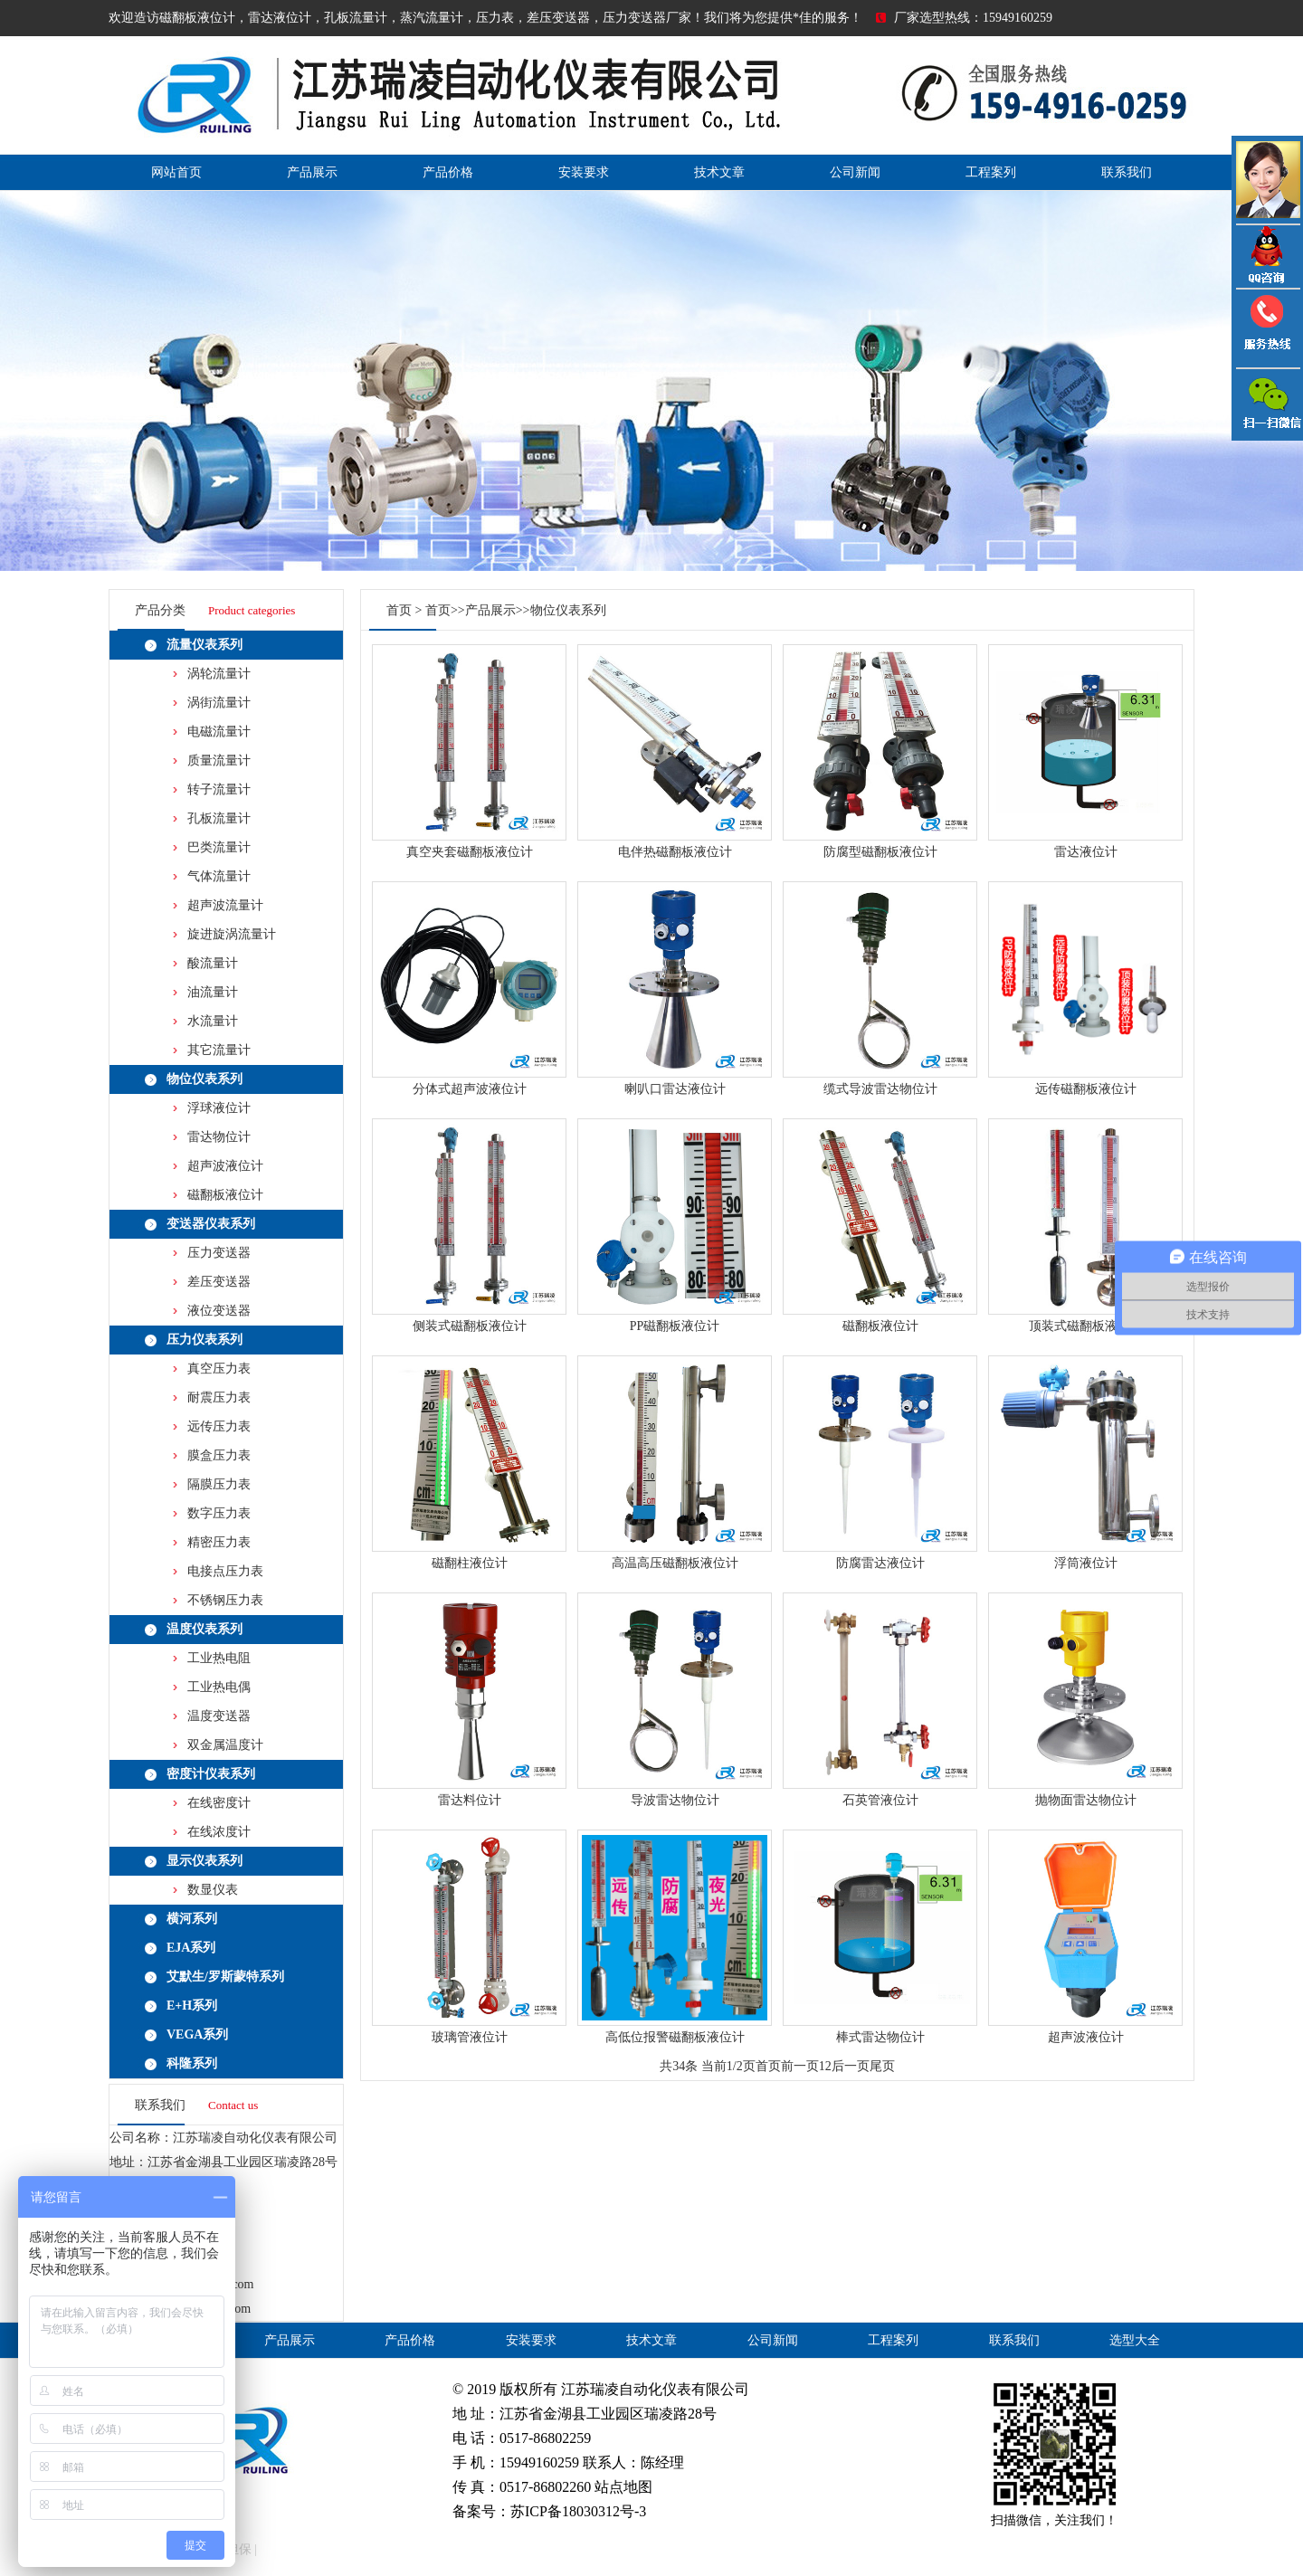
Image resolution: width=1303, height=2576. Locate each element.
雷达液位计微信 (1267, 403)
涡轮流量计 (219, 673)
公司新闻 (855, 172)
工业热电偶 (219, 1687)
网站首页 (176, 172)
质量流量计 (219, 760)
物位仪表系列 (204, 1079)
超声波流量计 (225, 905)
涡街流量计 (219, 702)
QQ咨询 (1267, 256)
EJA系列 (190, 1947)
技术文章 (719, 172)
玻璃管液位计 (470, 2037)
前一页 (800, 2066)
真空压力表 (219, 1368)
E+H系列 (191, 2005)
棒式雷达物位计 (880, 2037)
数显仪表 (212, 1889)
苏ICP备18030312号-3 (578, 2511)
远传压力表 (219, 1426)
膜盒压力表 (219, 1455)
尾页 (882, 2066)
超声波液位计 (225, 1166)
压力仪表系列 (204, 1339)
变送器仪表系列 (210, 1224)
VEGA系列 (197, 2034)
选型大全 (1134, 2340)
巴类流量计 (219, 847)
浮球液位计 (219, 1108)
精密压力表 (219, 1542)
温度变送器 (219, 1716)
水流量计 (212, 1021)
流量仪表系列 (204, 644)
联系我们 (1126, 172)
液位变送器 (219, 1310)
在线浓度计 (219, 1832)
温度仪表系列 (204, 1629)
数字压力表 (219, 1513)
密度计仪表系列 (210, 1774)
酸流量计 (212, 963)
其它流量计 (219, 1050)
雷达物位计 (219, 1137)
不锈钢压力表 (225, 1600)
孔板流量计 (219, 818)
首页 (399, 610)
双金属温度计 (225, 1745)
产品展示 (312, 172)
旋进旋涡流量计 (231, 934)
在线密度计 (219, 1803)
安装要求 (583, 172)
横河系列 (191, 1918)
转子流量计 (219, 789)
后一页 (851, 2066)
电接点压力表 (225, 1571)
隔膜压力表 (219, 1484)
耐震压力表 (219, 1397)
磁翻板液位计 (225, 1195)
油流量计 (212, 992)
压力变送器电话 (1267, 328)
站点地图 (623, 2487)
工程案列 (990, 172)
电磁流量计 (219, 731)
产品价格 (448, 172)
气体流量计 (219, 876)
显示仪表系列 (204, 1861)
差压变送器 (219, 1281)
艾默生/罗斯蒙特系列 (225, 1976)
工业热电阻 (219, 1658)
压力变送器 (219, 1252)
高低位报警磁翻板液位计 (675, 2037)
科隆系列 (191, 2063)
